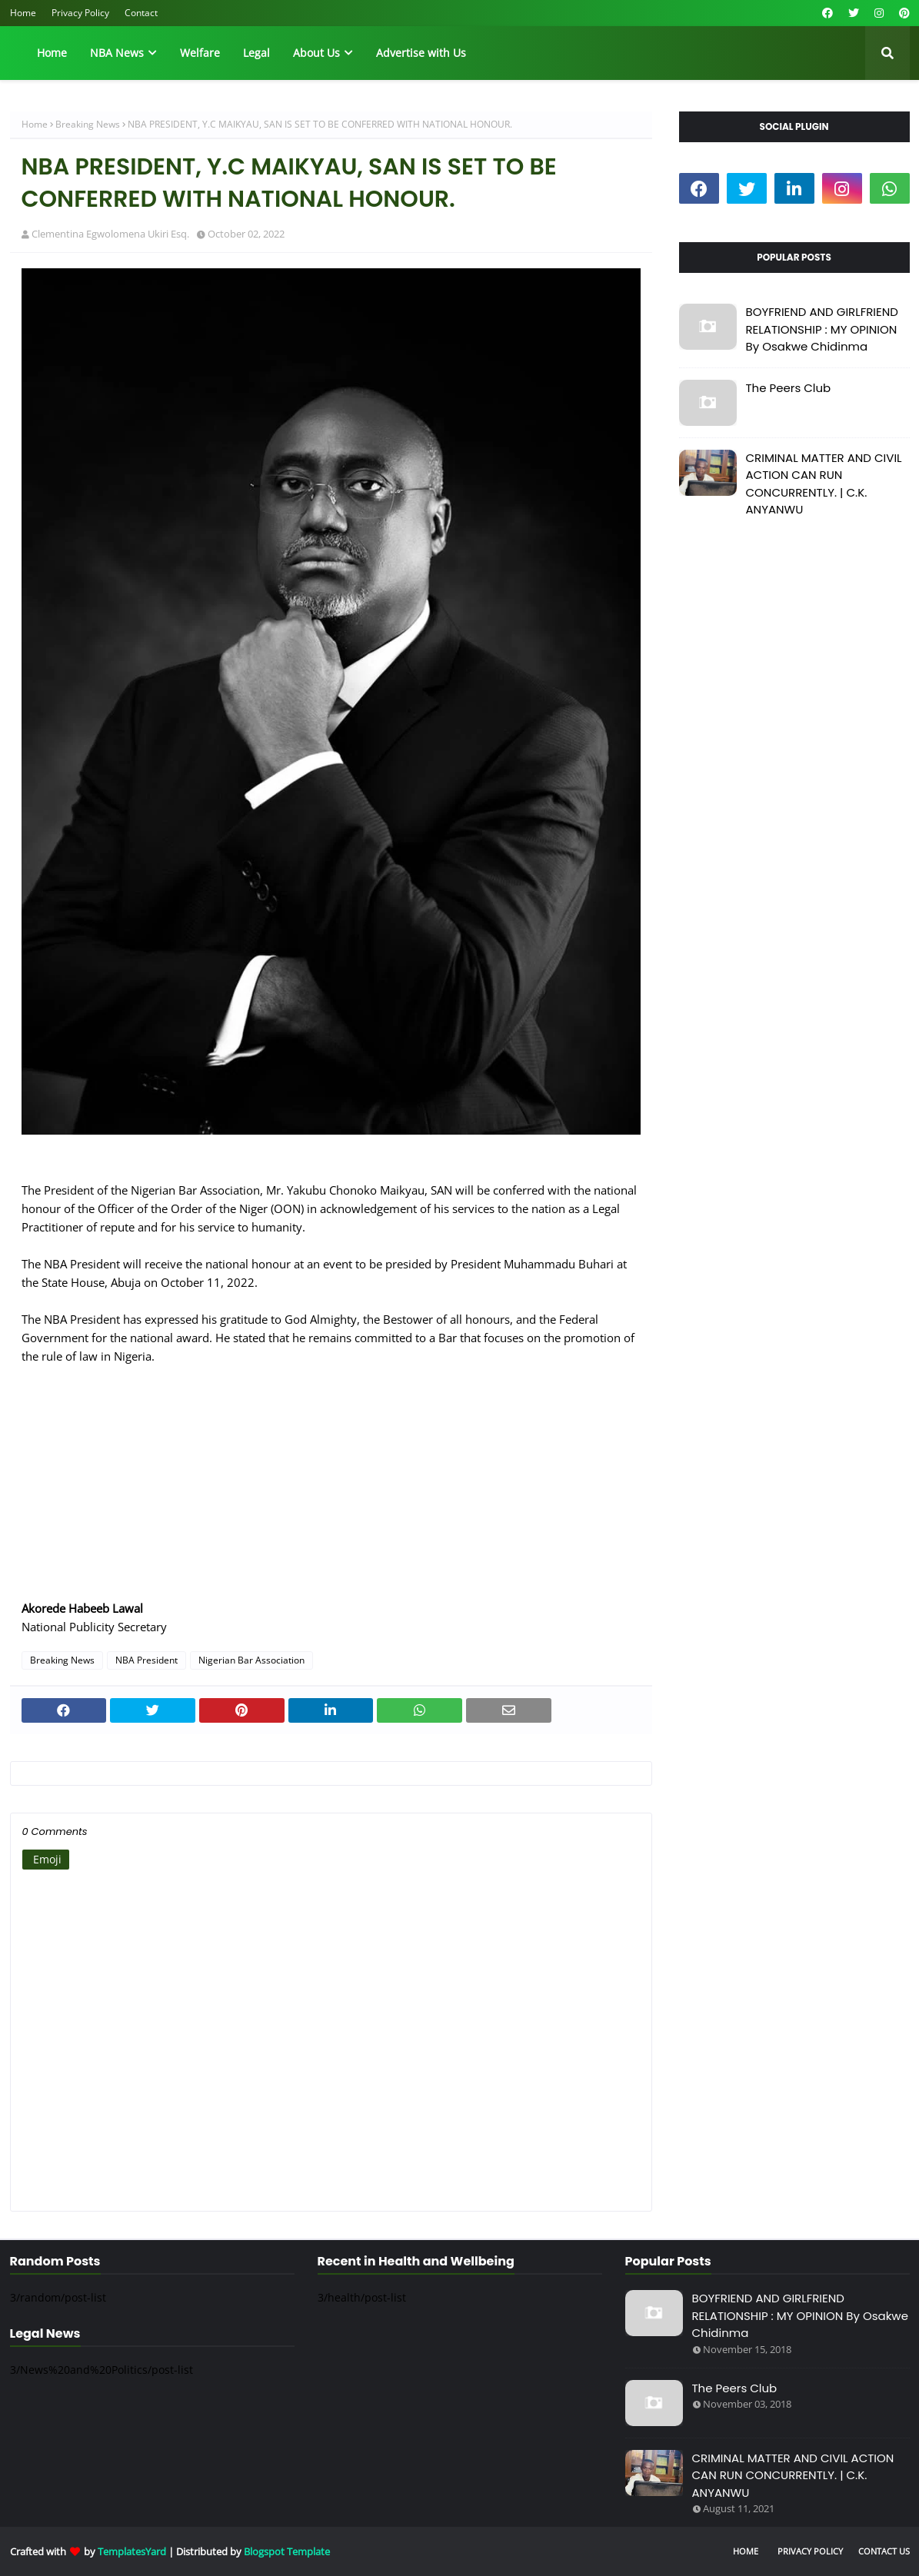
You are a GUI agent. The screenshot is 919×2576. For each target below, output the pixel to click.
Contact (141, 12)
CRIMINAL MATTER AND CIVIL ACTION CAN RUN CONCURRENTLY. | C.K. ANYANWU (824, 484)
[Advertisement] (331, 1491)
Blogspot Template (287, 2551)
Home (23, 12)
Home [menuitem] (52, 52)
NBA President (146, 1660)
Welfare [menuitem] (200, 52)
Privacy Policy (80, 12)
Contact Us (884, 2551)
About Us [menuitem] (316, 52)
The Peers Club (788, 388)
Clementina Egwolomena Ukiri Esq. (110, 234)
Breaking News (87, 124)
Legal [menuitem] (256, 52)
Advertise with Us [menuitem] (421, 52)
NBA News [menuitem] (117, 52)
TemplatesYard (132, 2551)
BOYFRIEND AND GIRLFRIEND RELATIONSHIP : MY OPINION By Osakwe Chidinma (822, 329)
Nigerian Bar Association (251, 1660)
